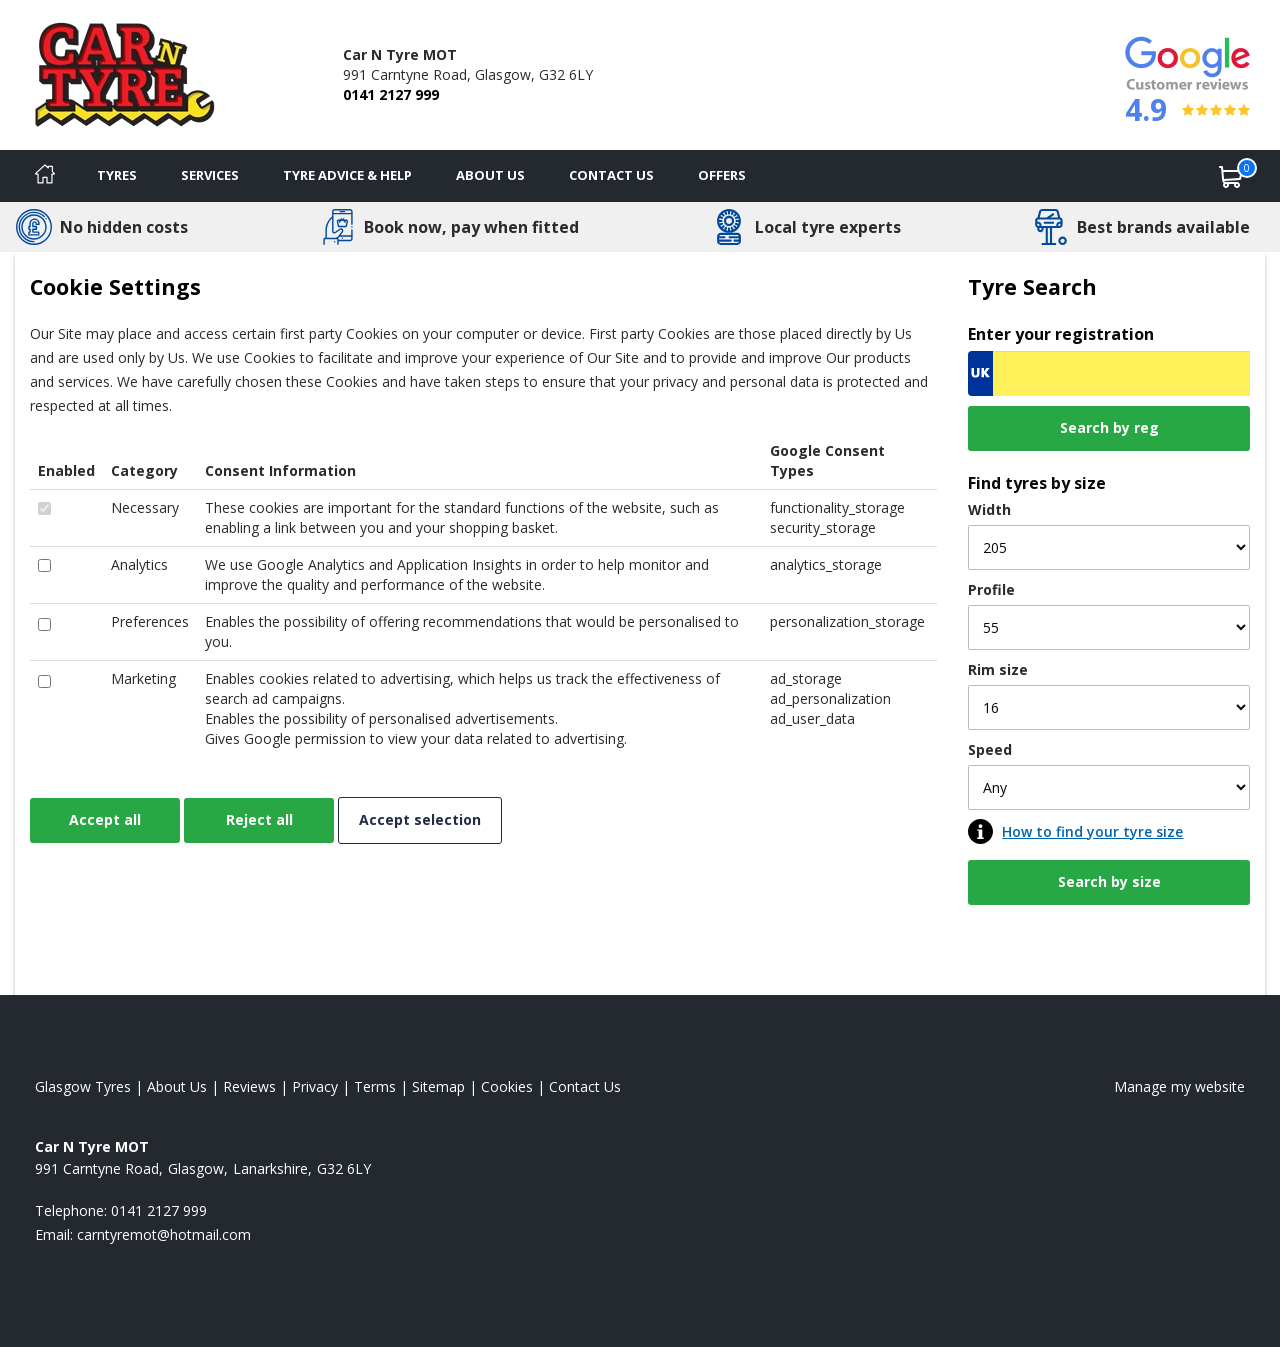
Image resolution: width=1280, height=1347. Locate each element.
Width (989, 509)
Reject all (259, 819)
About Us (490, 175)
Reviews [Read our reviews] (249, 1086)
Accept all (105, 819)
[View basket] (1231, 176)
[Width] (1109, 547)
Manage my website (1179, 1086)
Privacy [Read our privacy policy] (315, 1086)
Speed (990, 749)
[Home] (45, 176)
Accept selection (420, 819)
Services (210, 175)
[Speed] (1109, 787)
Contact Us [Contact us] (611, 175)
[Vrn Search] (1109, 373)
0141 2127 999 (391, 94)
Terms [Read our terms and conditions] (375, 1086)
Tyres (117, 175)
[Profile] (1109, 627)
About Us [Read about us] (177, 1086)
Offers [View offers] (722, 175)
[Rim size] (1109, 707)
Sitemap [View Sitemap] (438, 1086)
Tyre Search (1032, 286)
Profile (991, 589)
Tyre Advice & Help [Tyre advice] (347, 175)
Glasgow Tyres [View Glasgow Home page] (83, 1086)
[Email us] (164, 1234)
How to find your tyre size (1092, 831)
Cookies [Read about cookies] (507, 1086)
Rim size (998, 669)
